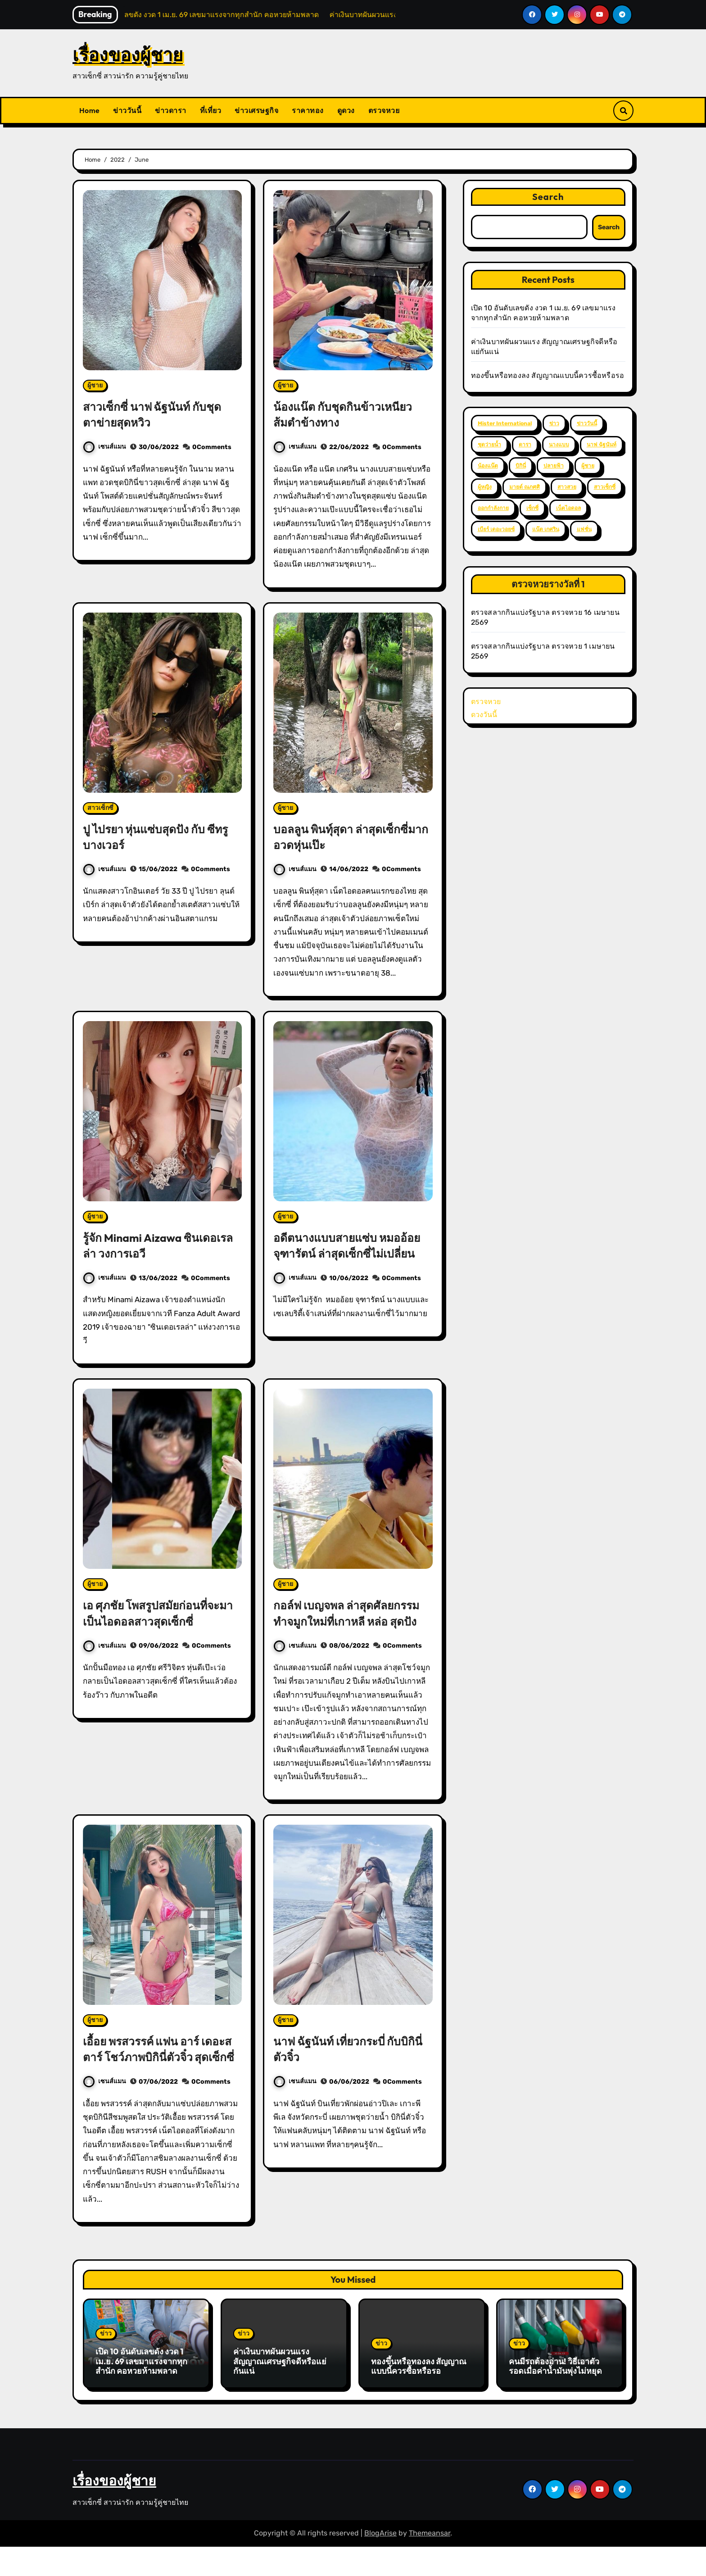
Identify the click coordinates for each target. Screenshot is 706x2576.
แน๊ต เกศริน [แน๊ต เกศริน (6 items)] (545, 529)
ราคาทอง (308, 110)
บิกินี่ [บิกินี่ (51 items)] (521, 466)
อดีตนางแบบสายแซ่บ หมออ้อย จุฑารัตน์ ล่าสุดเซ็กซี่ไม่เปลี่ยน (352, 1245)
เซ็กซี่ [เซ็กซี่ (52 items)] (532, 508)
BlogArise (380, 2562)
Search (548, 196)
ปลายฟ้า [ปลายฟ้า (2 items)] (553, 466)
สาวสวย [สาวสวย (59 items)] (566, 487)
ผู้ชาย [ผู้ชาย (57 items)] (587, 466)
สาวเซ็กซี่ (100, 808)
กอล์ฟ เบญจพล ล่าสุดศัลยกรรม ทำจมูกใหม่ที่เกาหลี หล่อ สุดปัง (350, 1620)
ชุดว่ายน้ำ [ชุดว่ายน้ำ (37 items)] (489, 444)
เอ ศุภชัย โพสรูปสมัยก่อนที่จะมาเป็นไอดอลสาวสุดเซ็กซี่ (158, 1612)
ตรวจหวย (384, 110)
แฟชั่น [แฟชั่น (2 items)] (584, 529)
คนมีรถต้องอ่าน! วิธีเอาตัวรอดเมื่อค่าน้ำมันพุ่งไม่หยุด (555, 2398)
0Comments (211, 447)
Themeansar (429, 2562)
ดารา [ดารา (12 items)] (525, 444)
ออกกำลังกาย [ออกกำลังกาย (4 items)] (493, 508)
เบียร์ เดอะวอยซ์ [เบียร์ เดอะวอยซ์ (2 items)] (496, 529)
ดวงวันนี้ (484, 714)
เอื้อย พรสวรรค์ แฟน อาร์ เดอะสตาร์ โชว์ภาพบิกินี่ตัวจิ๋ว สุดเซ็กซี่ (161, 2072)
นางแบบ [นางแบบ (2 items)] (559, 444)
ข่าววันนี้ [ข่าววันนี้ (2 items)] (587, 423)
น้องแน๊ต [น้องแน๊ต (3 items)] (488, 466)
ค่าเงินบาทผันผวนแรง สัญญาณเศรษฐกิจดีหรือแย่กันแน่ (279, 2393)
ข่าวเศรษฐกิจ (256, 110)
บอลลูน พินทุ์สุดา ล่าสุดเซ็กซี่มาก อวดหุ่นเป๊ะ (346, 836)
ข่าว (106, 2365)
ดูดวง (346, 110)
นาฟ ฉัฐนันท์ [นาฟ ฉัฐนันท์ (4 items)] (601, 444)
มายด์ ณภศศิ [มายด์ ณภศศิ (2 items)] (524, 487)
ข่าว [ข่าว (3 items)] (554, 423)
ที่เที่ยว (211, 110)
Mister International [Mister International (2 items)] (505, 423)
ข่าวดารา (170, 110)
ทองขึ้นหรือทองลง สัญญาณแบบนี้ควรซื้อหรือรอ (548, 375)
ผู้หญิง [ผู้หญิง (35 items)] (485, 487)
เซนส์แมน (104, 446)
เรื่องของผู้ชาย (127, 54)
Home (89, 110)
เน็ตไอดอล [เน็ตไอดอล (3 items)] (568, 508)
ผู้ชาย (95, 385)
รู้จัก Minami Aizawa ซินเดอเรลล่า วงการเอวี (142, 1245)
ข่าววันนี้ (127, 110)
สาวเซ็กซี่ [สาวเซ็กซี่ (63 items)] (604, 487)
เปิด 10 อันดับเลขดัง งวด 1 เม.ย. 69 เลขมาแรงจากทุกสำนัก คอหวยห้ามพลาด (141, 2393)
